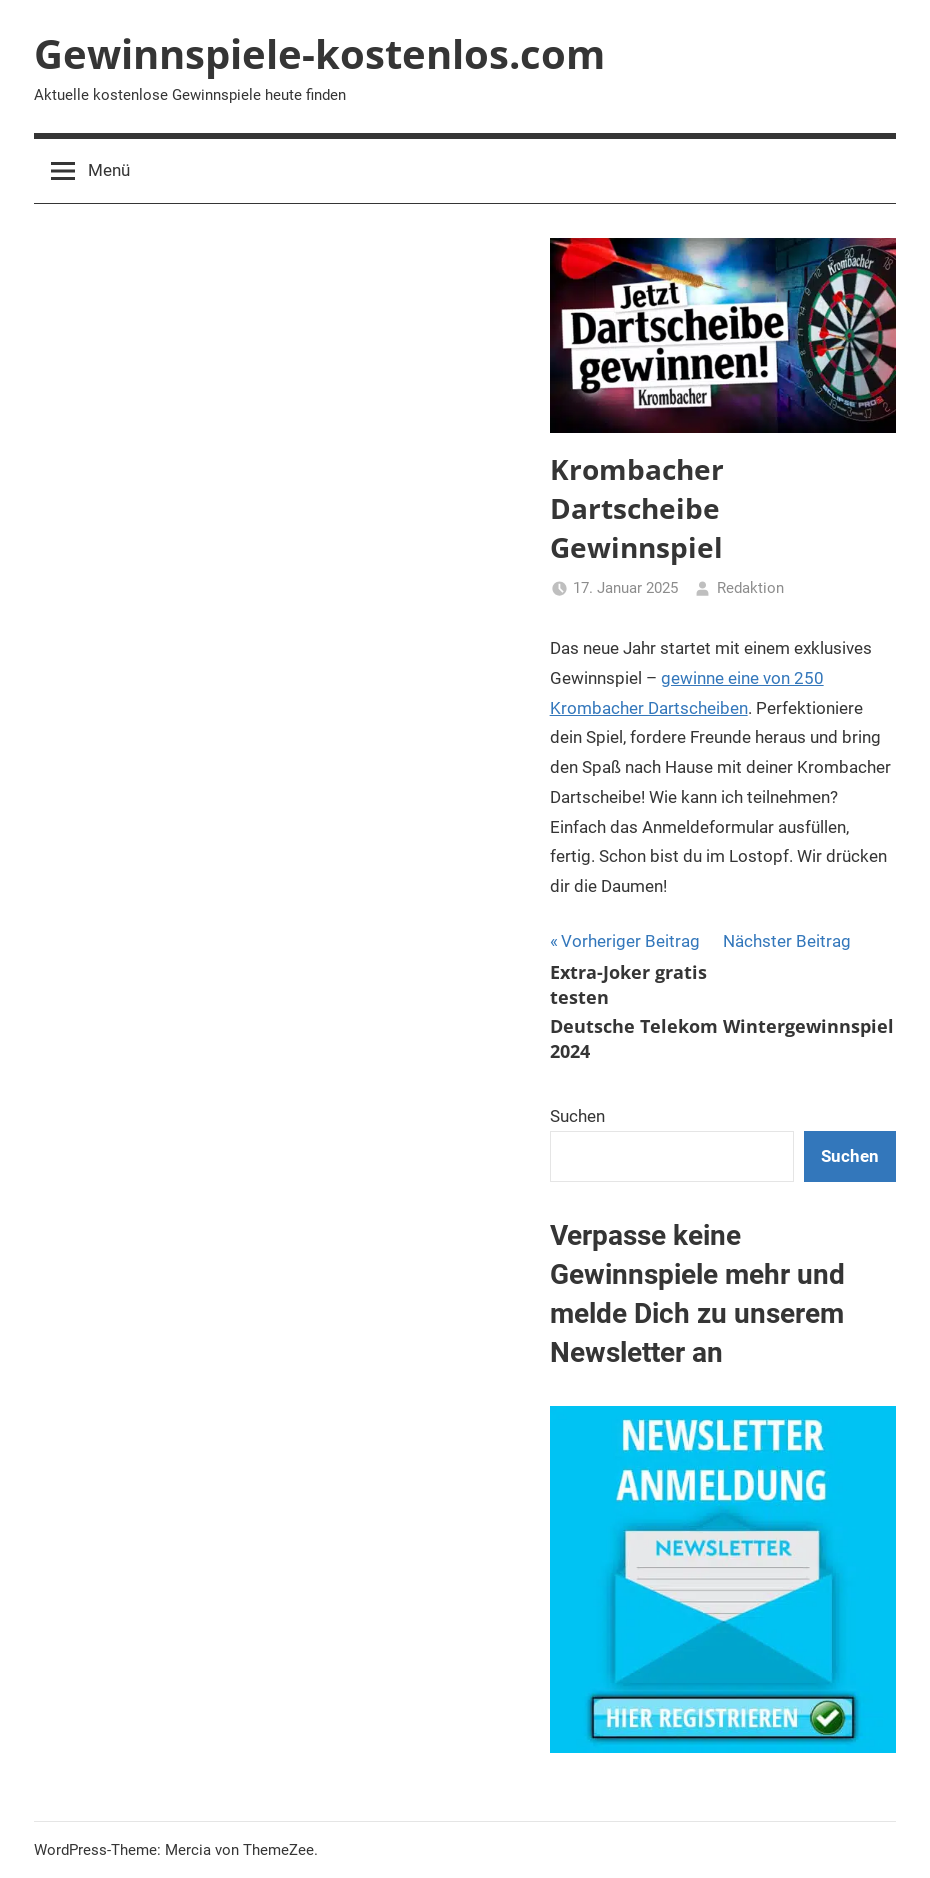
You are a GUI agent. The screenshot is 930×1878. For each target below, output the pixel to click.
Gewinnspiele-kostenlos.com (319, 53)
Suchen (577, 1116)
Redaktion (750, 588)
